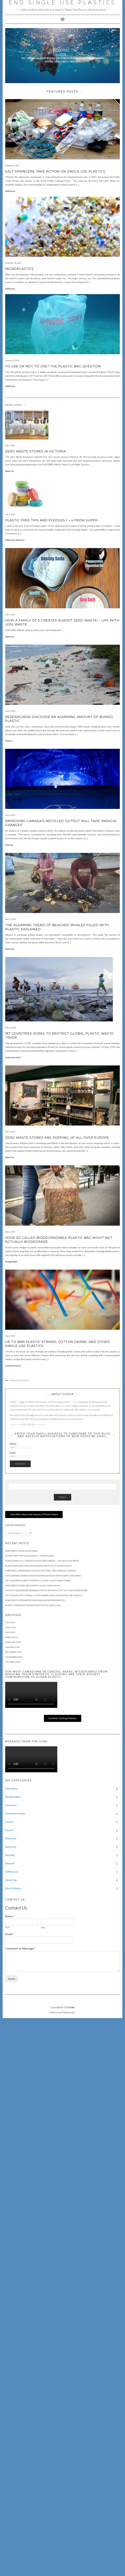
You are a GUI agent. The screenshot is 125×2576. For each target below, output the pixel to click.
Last (43, 1927)
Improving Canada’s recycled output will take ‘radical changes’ (41, 1570)
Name (10, 1916)
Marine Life (9, 949)
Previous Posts (20, 1380)
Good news (11, 1805)
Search (62, 1497)
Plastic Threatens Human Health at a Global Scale (33, 1605)
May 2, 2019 (10, 1336)
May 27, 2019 (10, 919)
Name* (21, 1445)
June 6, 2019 (10, 711)
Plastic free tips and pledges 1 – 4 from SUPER (51, 520)
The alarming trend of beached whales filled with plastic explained (43, 1575)
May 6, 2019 (10, 1232)
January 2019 (12, 1647)
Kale (72, 2007)
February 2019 (13, 1642)
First (7, 1927)
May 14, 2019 (10, 1027)
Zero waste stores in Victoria (35, 451)
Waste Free (9, 471)
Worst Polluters (13, 1888)
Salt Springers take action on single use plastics (55, 171)
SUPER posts (10, 191)
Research (8, 741)
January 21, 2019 (12, 360)
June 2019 (10, 1627)
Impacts (9, 1830)
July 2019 (10, 1622)
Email (9, 1934)
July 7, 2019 (10, 445)
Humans (9, 1821)
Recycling (9, 845)
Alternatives (11, 1788)
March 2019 (11, 1637)
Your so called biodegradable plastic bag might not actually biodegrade (46, 1590)
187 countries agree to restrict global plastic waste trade (38, 1580)
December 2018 (13, 1652)
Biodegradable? (11, 1261)
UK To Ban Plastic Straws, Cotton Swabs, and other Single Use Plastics (43, 1595)
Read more (10, 1846)
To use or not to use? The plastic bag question (53, 366)
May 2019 (10, 1632)
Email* (21, 1454)
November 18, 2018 (13, 263)
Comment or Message (20, 1948)
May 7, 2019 (10, 1132)
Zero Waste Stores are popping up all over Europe (57, 1138)
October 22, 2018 (12, 165)
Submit (11, 1978)
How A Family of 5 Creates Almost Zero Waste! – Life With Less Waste (42, 1560)
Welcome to (62, 50)
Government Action (13, 1057)
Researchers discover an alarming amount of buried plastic (38, 1565)
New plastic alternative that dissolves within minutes (35, 1600)
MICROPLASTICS (19, 269)
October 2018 (12, 1662)
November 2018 (13, 1657)
